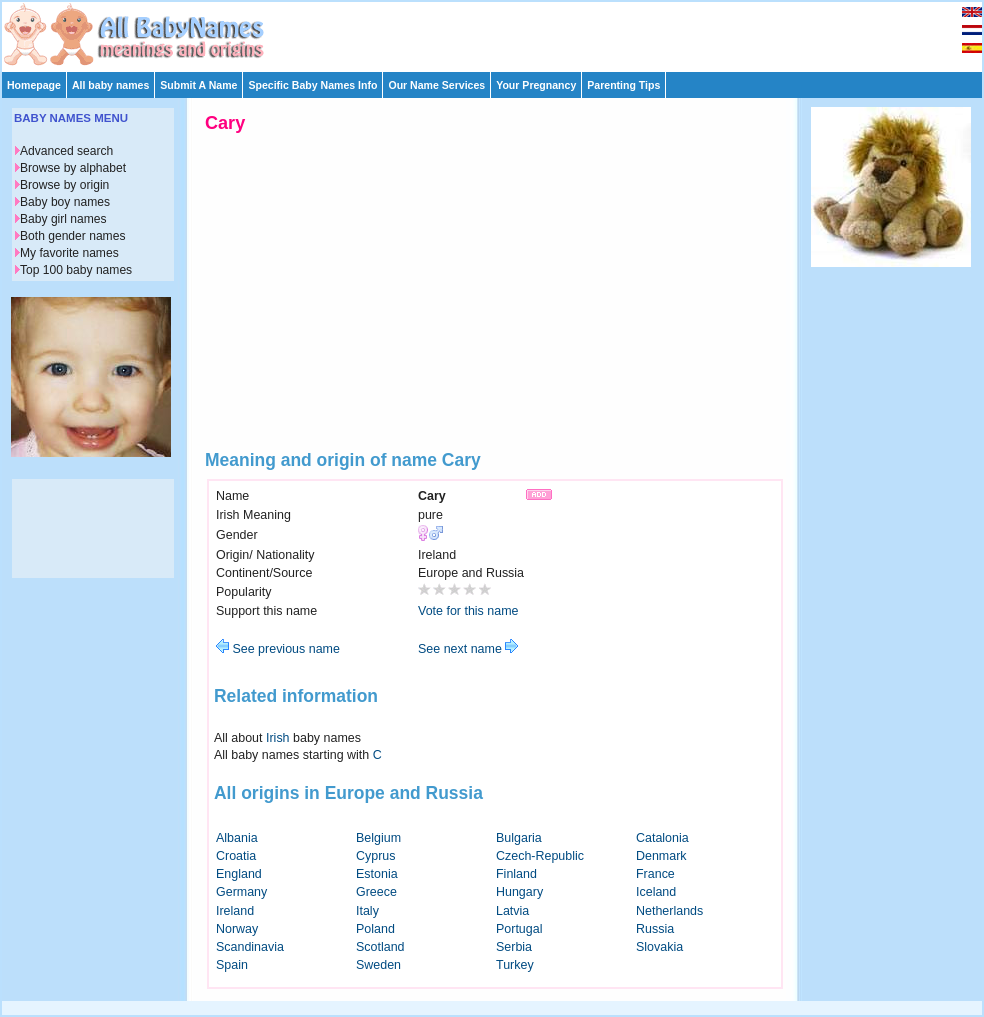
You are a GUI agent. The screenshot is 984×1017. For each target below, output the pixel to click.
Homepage (34, 85)
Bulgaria (519, 838)
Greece (376, 892)
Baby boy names (65, 202)
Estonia (377, 874)
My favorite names (69, 253)
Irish (278, 738)
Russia (655, 929)
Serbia (514, 947)
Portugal (519, 929)
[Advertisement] (501, 32)
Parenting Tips (623, 85)
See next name (468, 649)
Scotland (380, 947)
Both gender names (72, 236)
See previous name (278, 649)
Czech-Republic (540, 856)
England (239, 874)
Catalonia (662, 838)
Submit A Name (198, 85)
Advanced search (66, 151)
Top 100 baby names (76, 270)
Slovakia (659, 947)
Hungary (519, 892)
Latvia (512, 911)
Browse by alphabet (73, 168)
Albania (237, 838)
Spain (232, 965)
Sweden (378, 965)
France (655, 874)
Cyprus (376, 856)
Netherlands (669, 911)
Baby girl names (63, 219)
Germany (241, 892)
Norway (237, 929)
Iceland (656, 892)
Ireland (235, 911)
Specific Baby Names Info (312, 85)
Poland (375, 929)
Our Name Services (436, 85)
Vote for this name (468, 611)
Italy (367, 911)
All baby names (110, 85)
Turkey (515, 965)
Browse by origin (64, 185)
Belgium (378, 838)
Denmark (661, 856)
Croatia (236, 856)
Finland (516, 874)
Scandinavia (250, 947)
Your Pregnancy (536, 85)
